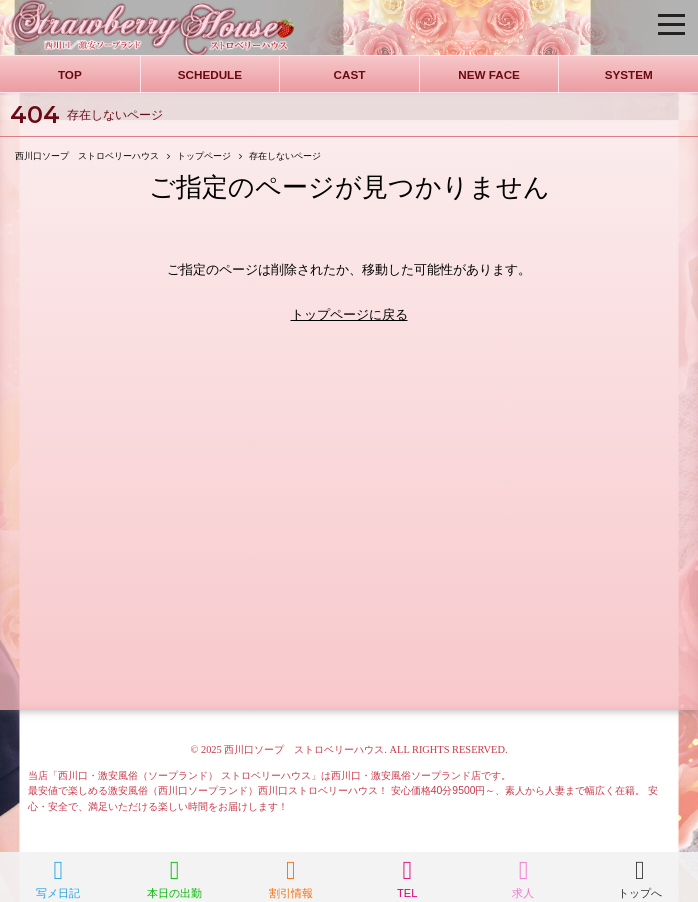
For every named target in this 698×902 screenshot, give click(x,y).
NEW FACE (489, 74)
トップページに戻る (349, 314)
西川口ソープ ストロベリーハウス (304, 749)
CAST (350, 74)
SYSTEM (629, 74)
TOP (70, 74)
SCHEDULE (210, 74)
